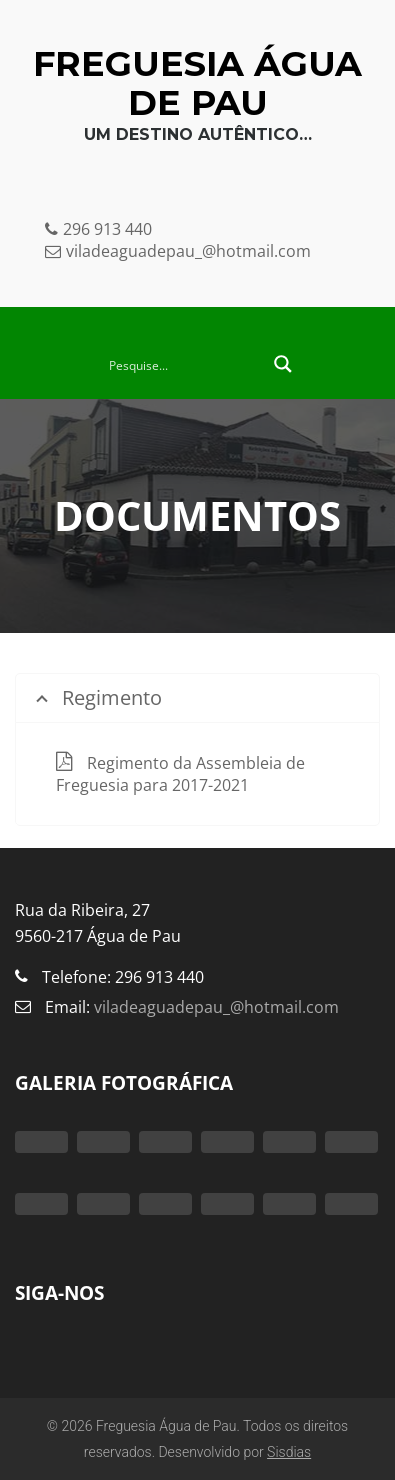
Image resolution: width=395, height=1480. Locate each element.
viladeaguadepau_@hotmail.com (214, 1007)
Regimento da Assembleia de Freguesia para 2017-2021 (180, 774)
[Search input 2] (184, 364)
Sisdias (289, 1452)
